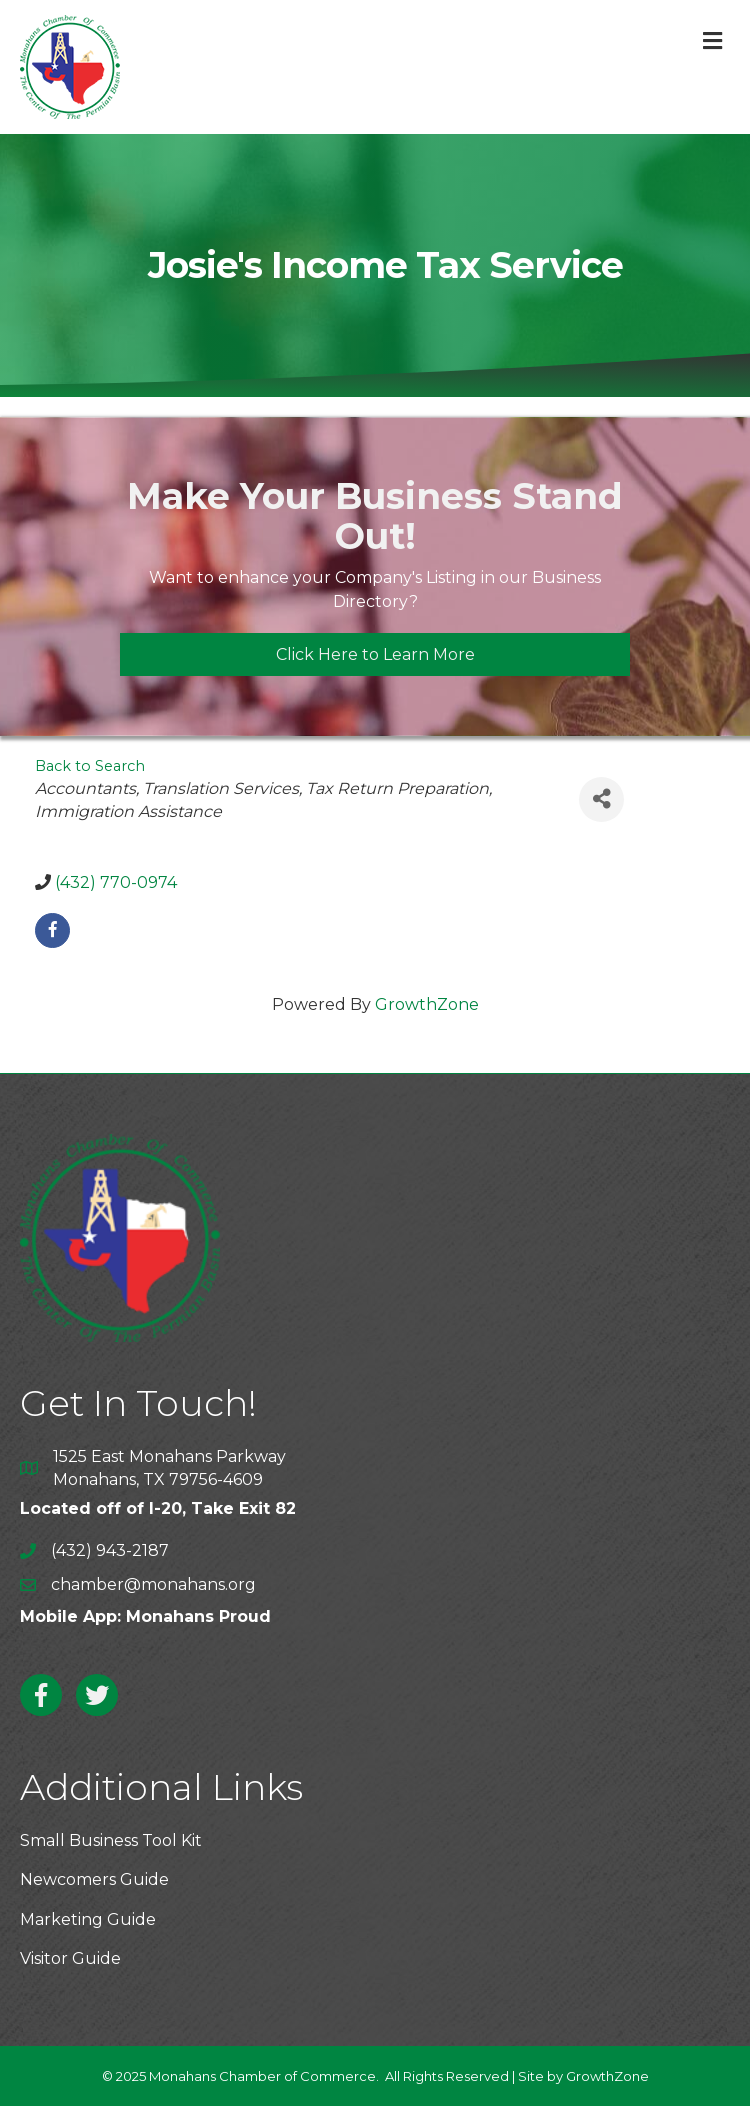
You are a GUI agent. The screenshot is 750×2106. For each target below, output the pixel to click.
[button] (375, 654)
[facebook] (52, 930)
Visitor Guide (70, 1958)
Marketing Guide (88, 1919)
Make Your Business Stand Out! (375, 516)
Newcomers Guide (94, 1879)
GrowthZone (427, 1004)
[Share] (601, 799)
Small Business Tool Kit (111, 1840)
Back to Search (90, 766)
